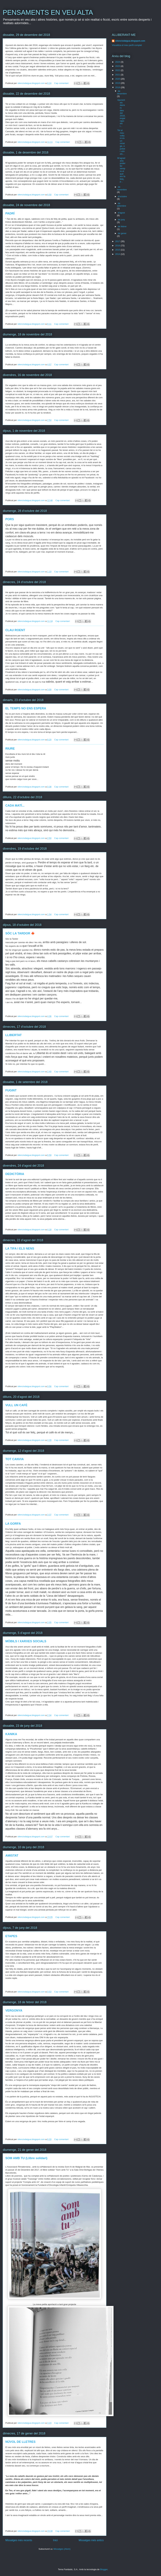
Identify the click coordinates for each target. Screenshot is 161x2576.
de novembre (122, 188)
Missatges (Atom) (61, 2549)
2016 (118, 245)
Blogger (104, 2569)
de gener (122, 233)
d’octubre (122, 196)
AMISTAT (11, 1855)
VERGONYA (13, 2010)
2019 (118, 83)
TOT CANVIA (14, 1459)
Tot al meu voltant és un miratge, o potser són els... (121, 142)
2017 (118, 241)
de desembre (122, 92)
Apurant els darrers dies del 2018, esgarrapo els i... (121, 113)
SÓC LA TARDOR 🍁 (20, 933)
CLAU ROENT (15, 630)
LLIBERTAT (13, 1035)
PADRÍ (10, 213)
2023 (118, 66)
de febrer (122, 226)
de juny (121, 219)
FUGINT (11, 1090)
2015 (118, 249)
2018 (118, 87)
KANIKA (11, 1734)
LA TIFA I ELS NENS (19, 1248)
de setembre (121, 204)
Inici (55, 2540)
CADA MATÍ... (14, 805)
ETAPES (11, 1936)
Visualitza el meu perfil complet (127, 45)
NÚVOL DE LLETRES (20, 2441)
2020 (118, 79)
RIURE (10, 748)
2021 (118, 74)
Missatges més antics (91, 2540)
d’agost (121, 212)
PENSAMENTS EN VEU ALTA (48, 12)
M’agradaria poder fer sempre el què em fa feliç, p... (121, 170)
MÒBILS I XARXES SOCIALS (25, 1641)
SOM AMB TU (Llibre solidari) (26, 2158)
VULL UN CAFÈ (16, 1405)
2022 (118, 70)
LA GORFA (13, 1523)
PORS (9, 519)
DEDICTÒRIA (14, 1174)
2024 (118, 62)
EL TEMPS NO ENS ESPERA (25, 708)
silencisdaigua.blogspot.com (130, 41)
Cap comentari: (62, 83)
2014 (118, 254)
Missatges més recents (18, 2540)
